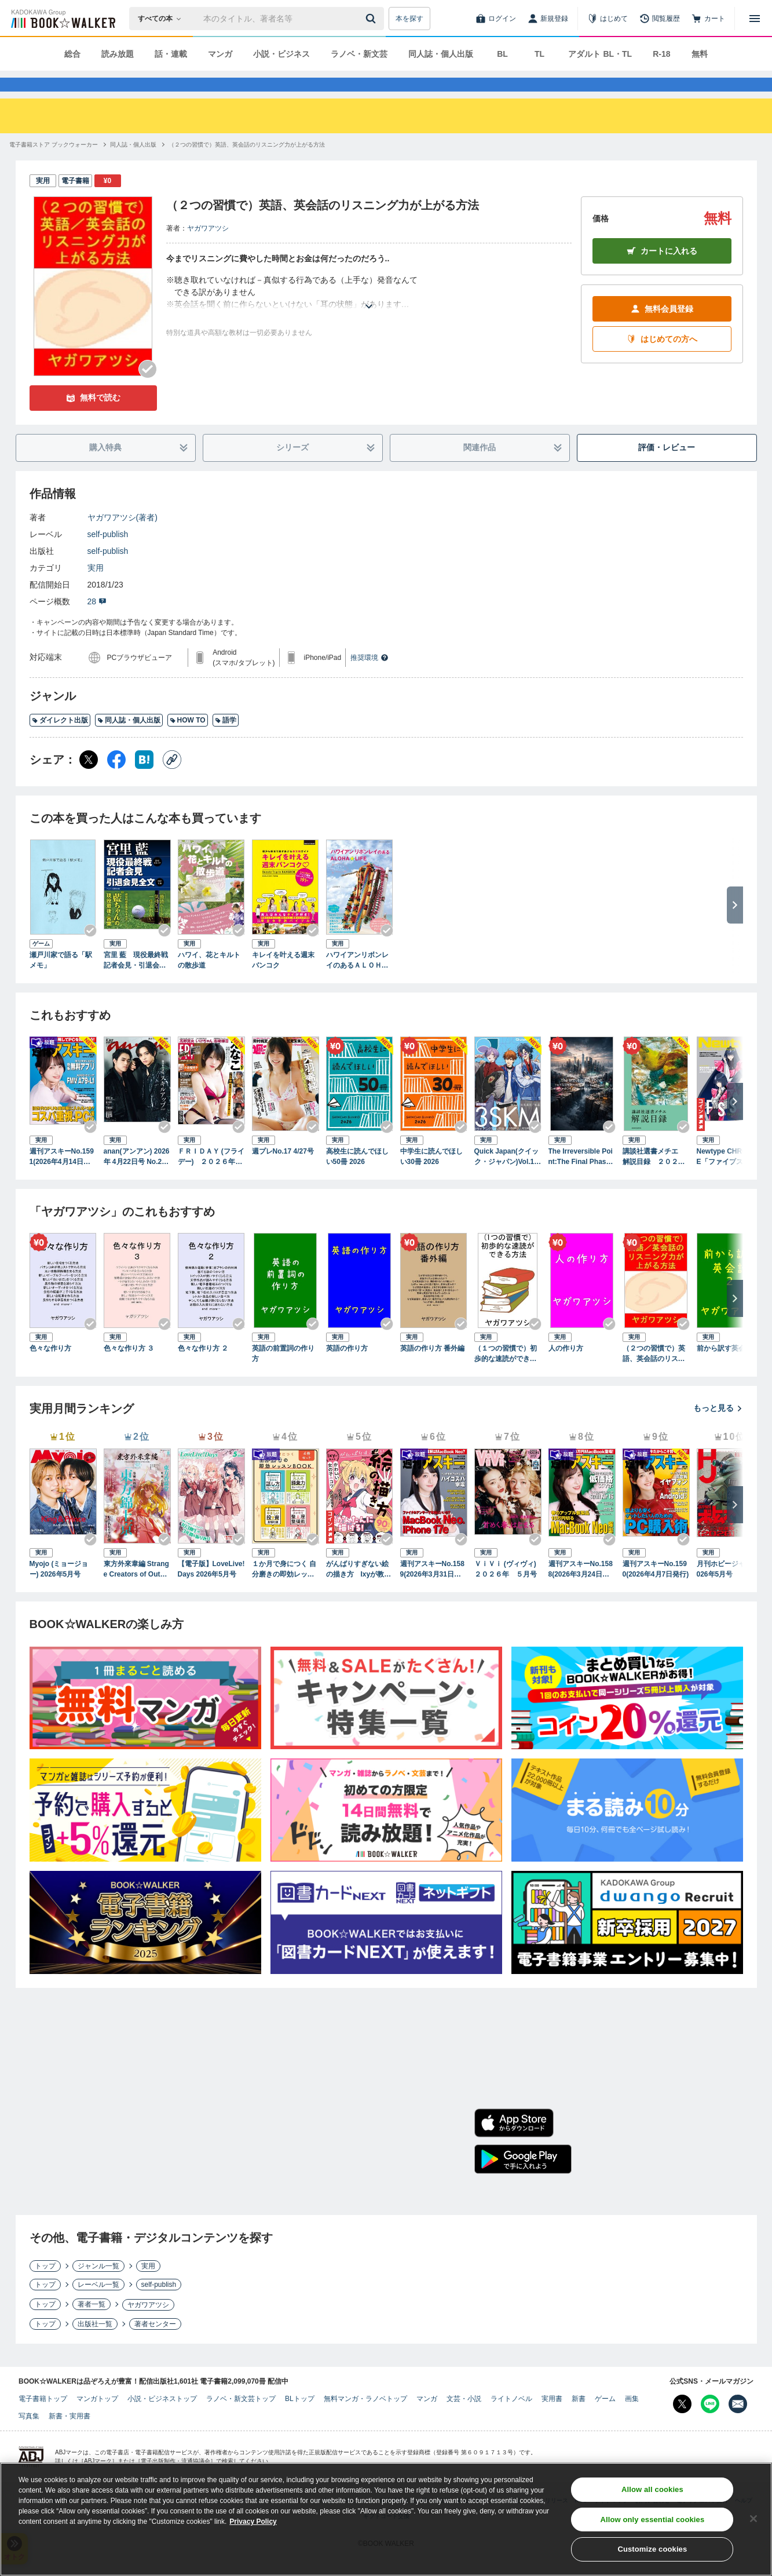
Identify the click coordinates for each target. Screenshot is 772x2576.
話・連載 (171, 54)
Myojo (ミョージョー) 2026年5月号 (59, 1590)
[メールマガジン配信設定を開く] (738, 2425)
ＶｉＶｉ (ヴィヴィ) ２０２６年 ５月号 (508, 1590)
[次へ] (735, 1122)
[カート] (708, 18)
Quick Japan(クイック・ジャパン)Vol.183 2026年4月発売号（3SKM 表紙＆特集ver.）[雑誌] (507, 1178)
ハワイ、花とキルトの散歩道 (209, 981)
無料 (699, 54)
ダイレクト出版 (60, 741)
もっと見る (718, 1428)
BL (502, 54)
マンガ (220, 54)
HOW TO (188, 741)
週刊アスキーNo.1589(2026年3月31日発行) (432, 1590)
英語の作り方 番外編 (432, 1369)
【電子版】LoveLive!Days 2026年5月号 (211, 1590)
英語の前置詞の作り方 (283, 1374)
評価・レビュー (666, 468)
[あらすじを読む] (369, 313)
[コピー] (172, 780)
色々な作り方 (50, 1369)
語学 (225, 741)
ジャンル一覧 (98, 2287)
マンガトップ (97, 2420)
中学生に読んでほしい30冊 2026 (431, 1177)
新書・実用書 (69, 2437)
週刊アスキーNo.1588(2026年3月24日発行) (580, 1590)
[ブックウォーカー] (62, 18)
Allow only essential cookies (652, 2521)
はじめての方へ (662, 360)
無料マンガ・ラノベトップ (365, 2420)
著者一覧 (91, 2325)
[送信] (372, 19)
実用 (95, 588)
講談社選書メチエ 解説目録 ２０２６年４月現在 (654, 1178)
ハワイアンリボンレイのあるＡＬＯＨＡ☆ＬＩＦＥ (357, 981)
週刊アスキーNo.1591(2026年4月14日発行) (62, 1178)
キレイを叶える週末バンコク (283, 981)
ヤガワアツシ (208, 249)
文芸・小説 (464, 2420)
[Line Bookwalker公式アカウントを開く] (710, 2425)
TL (539, 54)
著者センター (155, 2345)
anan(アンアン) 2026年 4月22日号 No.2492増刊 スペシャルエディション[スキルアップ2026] (137, 1178)
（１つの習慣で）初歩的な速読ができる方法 (505, 1375)
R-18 (661, 54)
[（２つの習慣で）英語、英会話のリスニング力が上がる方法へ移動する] (247, 165)
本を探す (409, 18)
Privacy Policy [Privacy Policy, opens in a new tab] (252, 2524)
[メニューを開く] (754, 18)
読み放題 (117, 54)
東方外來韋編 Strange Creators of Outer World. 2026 (136, 1590)
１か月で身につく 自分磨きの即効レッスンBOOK (284, 1590)
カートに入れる (662, 272)
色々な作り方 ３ (129, 1369)
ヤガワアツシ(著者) (122, 538)
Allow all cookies (652, 2492)
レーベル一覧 (98, 2305)
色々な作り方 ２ (203, 1369)
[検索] (372, 19)
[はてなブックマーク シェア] (144, 780)
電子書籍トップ (43, 2420)
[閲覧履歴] (659, 18)
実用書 (552, 2420)
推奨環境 (369, 678)
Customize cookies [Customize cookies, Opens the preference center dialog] (652, 2552)
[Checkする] (147, 390)
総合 (72, 54)
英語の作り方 (347, 1369)
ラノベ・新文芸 (359, 54)
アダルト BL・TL (600, 54)
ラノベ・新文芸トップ (241, 2420)
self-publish (108, 555)
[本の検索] (163, 19)
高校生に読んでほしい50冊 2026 (357, 1177)
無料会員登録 (662, 330)
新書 (579, 2420)
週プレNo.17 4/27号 (283, 1172)
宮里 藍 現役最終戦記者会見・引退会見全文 (136, 981)
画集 (632, 2420)
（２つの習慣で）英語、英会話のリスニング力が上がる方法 (654, 1375)
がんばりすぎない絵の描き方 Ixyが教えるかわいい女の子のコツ (359, 1590)
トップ (45, 2287)
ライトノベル (511, 2420)
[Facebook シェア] (116, 780)
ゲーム (605, 2420)
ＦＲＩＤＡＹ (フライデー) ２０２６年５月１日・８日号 (211, 1178)
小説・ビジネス (281, 54)
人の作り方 (565, 1369)
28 (97, 622)
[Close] (753, 2521)
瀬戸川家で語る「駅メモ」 (61, 981)
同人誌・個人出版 (440, 54)
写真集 (29, 2437)
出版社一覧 (95, 2345)
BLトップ (299, 2420)
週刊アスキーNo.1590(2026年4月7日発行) (656, 1590)
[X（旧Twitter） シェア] (88, 780)
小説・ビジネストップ (162, 2420)
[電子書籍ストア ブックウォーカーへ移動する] (53, 165)
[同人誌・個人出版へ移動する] (133, 165)
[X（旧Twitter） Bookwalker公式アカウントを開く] (682, 2425)
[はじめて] (607, 18)
